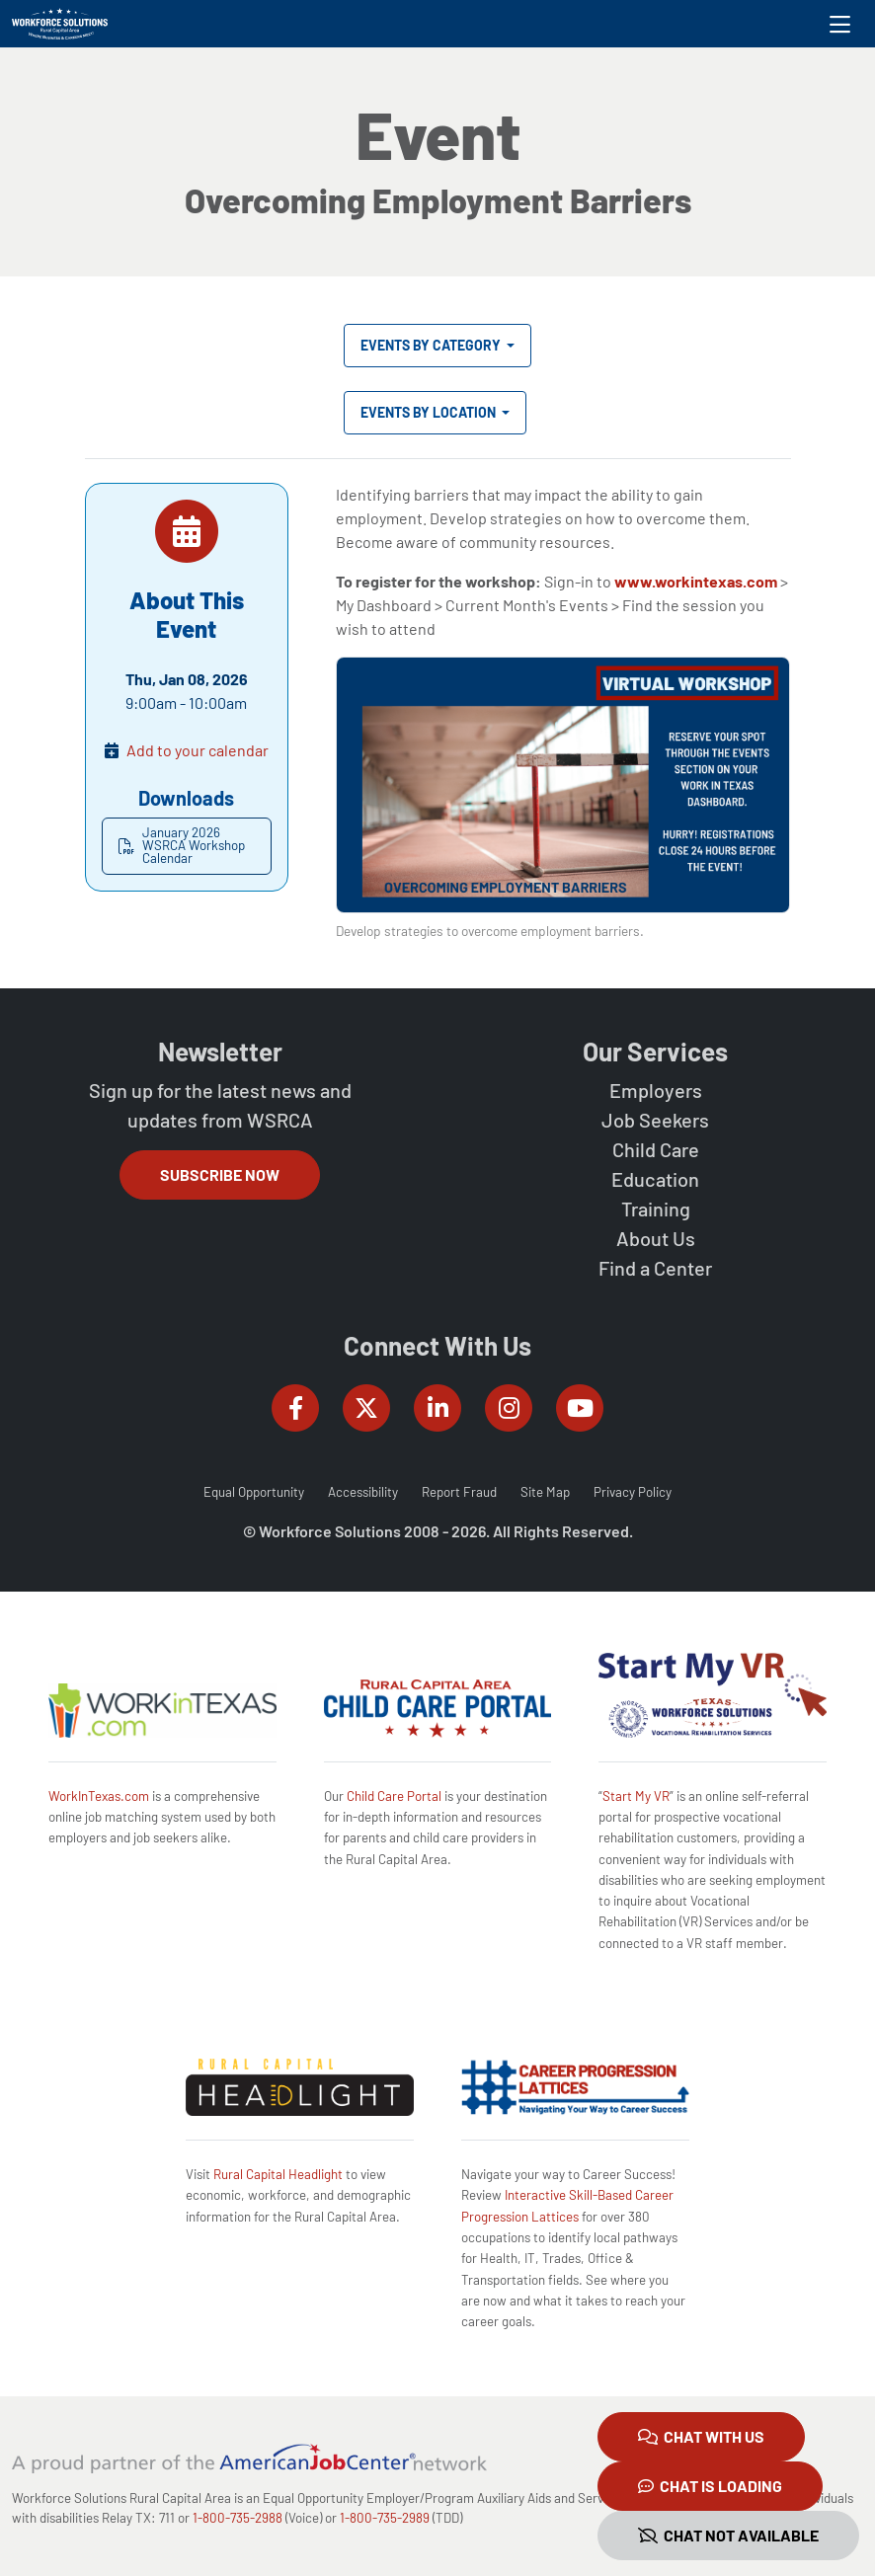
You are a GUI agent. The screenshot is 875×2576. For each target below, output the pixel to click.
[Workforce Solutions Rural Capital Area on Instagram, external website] (508, 1408)
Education (655, 1179)
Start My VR (636, 1796)
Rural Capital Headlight (278, 2174)
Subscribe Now (219, 1174)
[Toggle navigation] (840, 23)
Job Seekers (655, 1120)
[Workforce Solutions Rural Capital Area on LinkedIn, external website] (437, 1408)
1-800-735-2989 (385, 2518)
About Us (655, 1238)
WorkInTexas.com (98, 1796)
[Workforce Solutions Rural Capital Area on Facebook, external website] (295, 1408)
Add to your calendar (197, 750)
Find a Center (655, 1268)
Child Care (655, 1149)
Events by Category (432, 345)
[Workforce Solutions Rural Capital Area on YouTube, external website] (579, 1408)
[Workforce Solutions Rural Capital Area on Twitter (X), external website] (366, 1408)
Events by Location (429, 412)
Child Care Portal (394, 1796)
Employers (655, 1090)
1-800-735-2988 (237, 2518)
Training (655, 1208)
